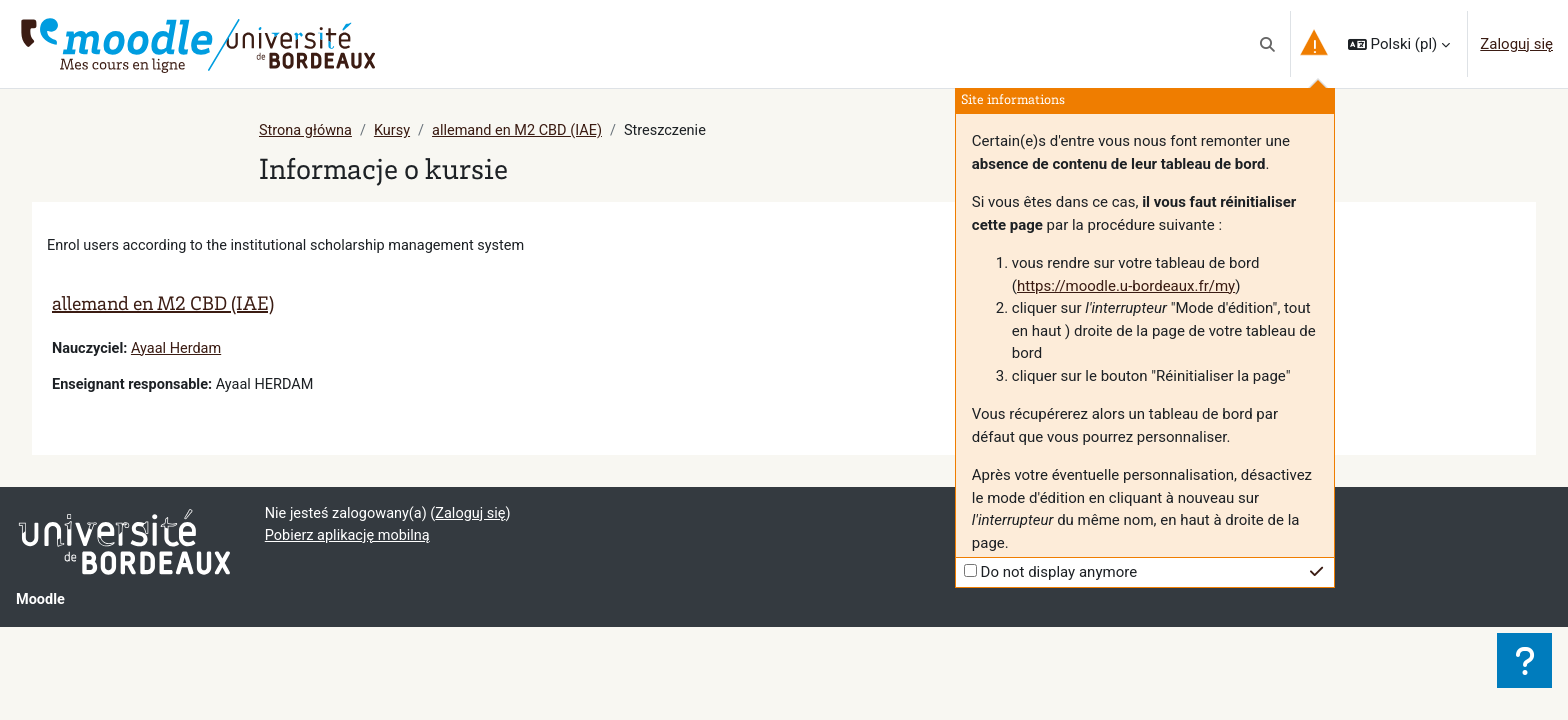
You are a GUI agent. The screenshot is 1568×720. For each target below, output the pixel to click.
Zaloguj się (1516, 44)
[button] (1267, 44)
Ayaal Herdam (180, 350)
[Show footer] (1524, 660)
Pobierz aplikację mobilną (350, 540)
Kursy (395, 131)
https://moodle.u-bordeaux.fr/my (1126, 286)
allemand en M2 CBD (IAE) (525, 131)
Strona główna (307, 131)
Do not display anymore (1059, 572)
